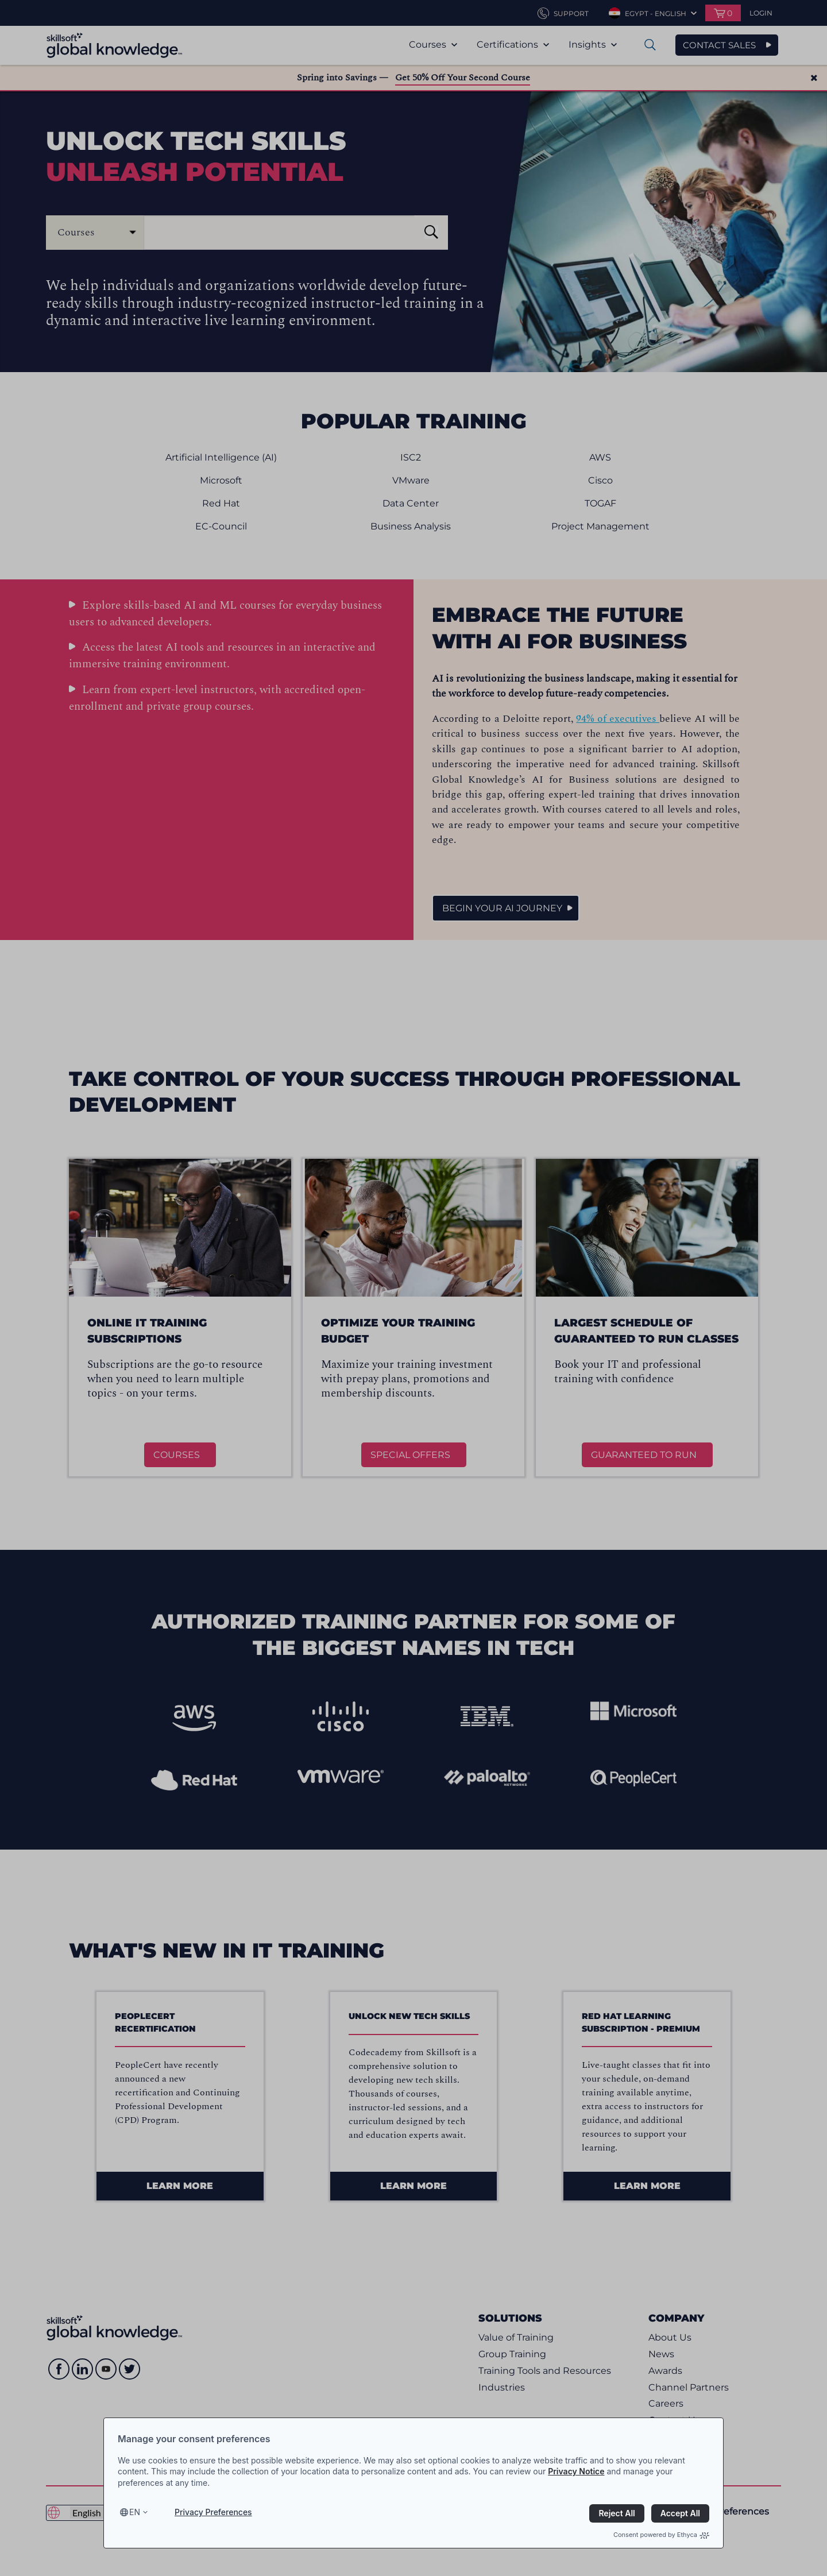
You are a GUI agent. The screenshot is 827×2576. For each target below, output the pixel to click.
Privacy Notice (576, 2471)
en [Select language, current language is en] (134, 2512)
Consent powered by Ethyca (661, 2535)
